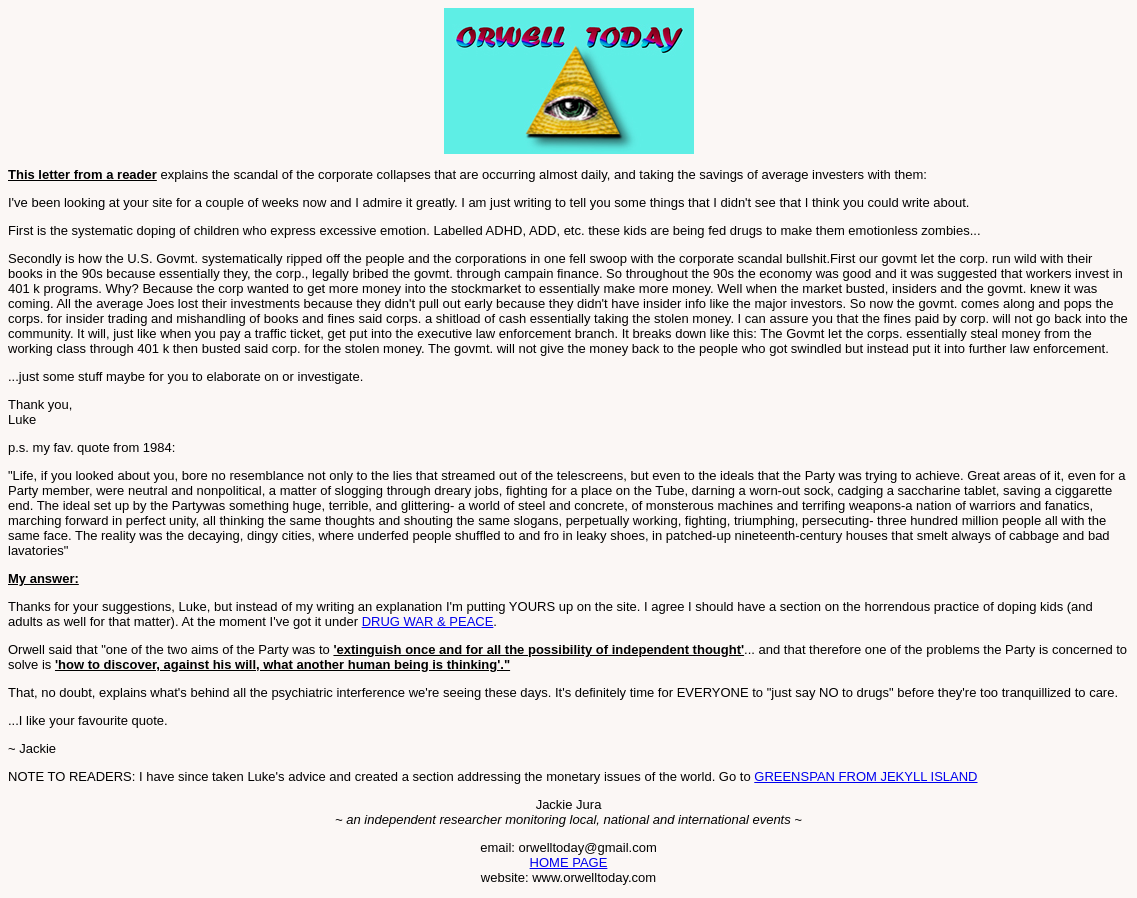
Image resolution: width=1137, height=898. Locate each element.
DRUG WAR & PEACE (428, 621)
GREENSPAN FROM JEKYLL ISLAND (865, 776)
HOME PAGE (569, 862)
